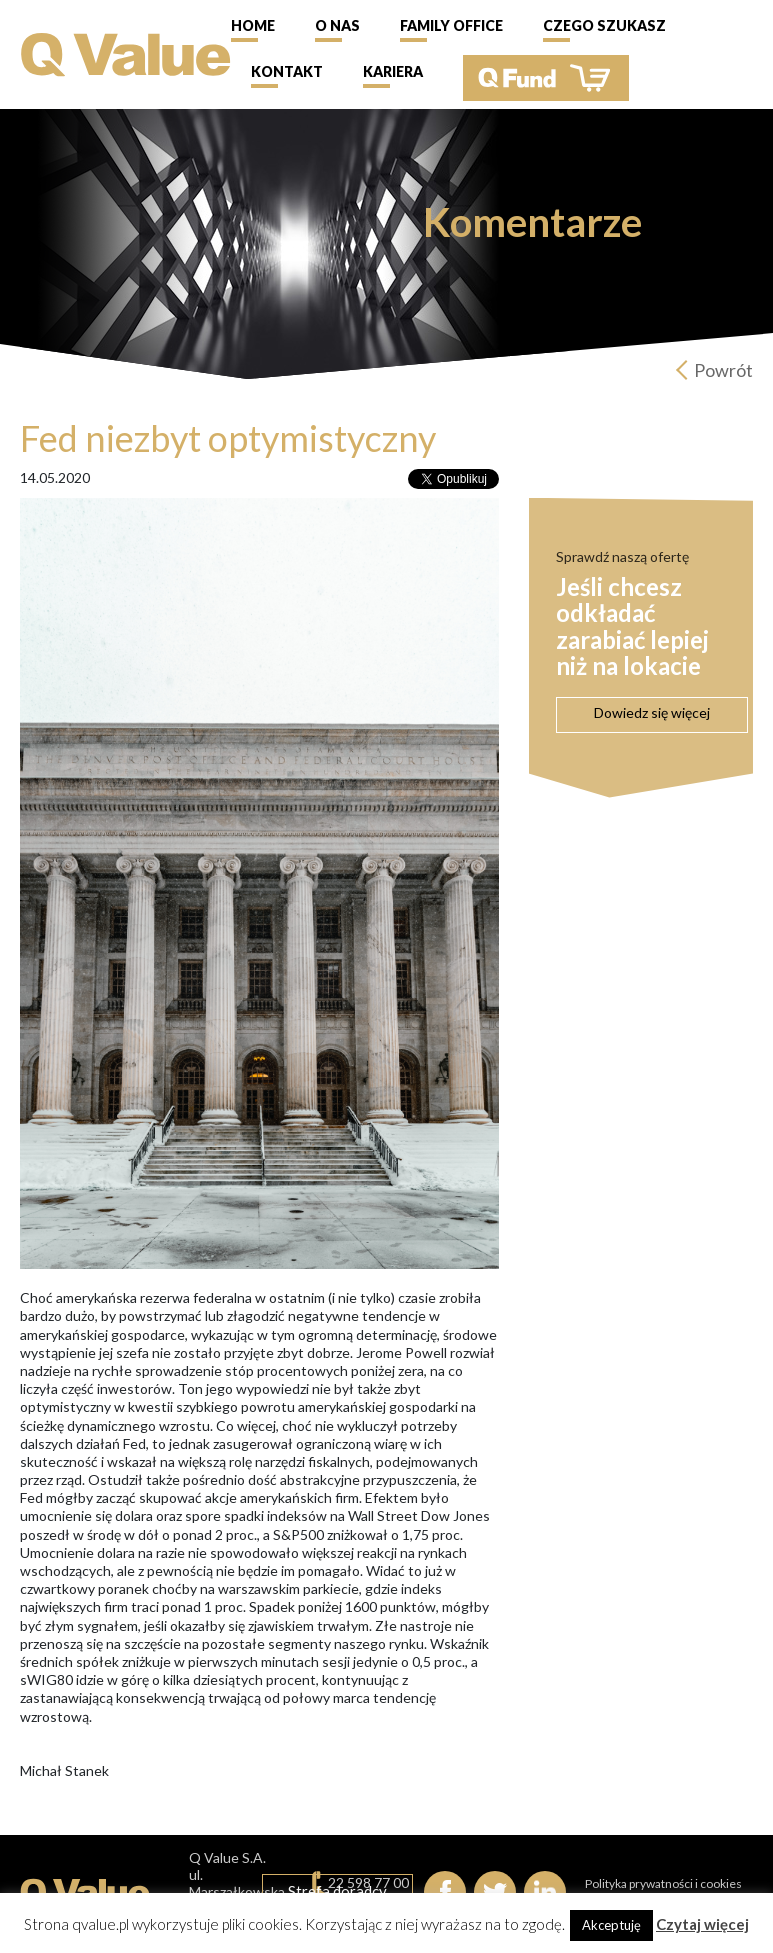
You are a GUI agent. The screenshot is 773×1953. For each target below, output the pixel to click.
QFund (546, 78)
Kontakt (287, 71)
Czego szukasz (604, 25)
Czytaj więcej (702, 1924)
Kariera (393, 71)
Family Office (451, 25)
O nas (337, 25)
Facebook (445, 1892)
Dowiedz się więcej (652, 712)
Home (253, 25)
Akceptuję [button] (611, 1925)
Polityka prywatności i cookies (663, 1883)
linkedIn (545, 1892)
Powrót (723, 370)
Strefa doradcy (337, 1891)
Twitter (495, 1892)
